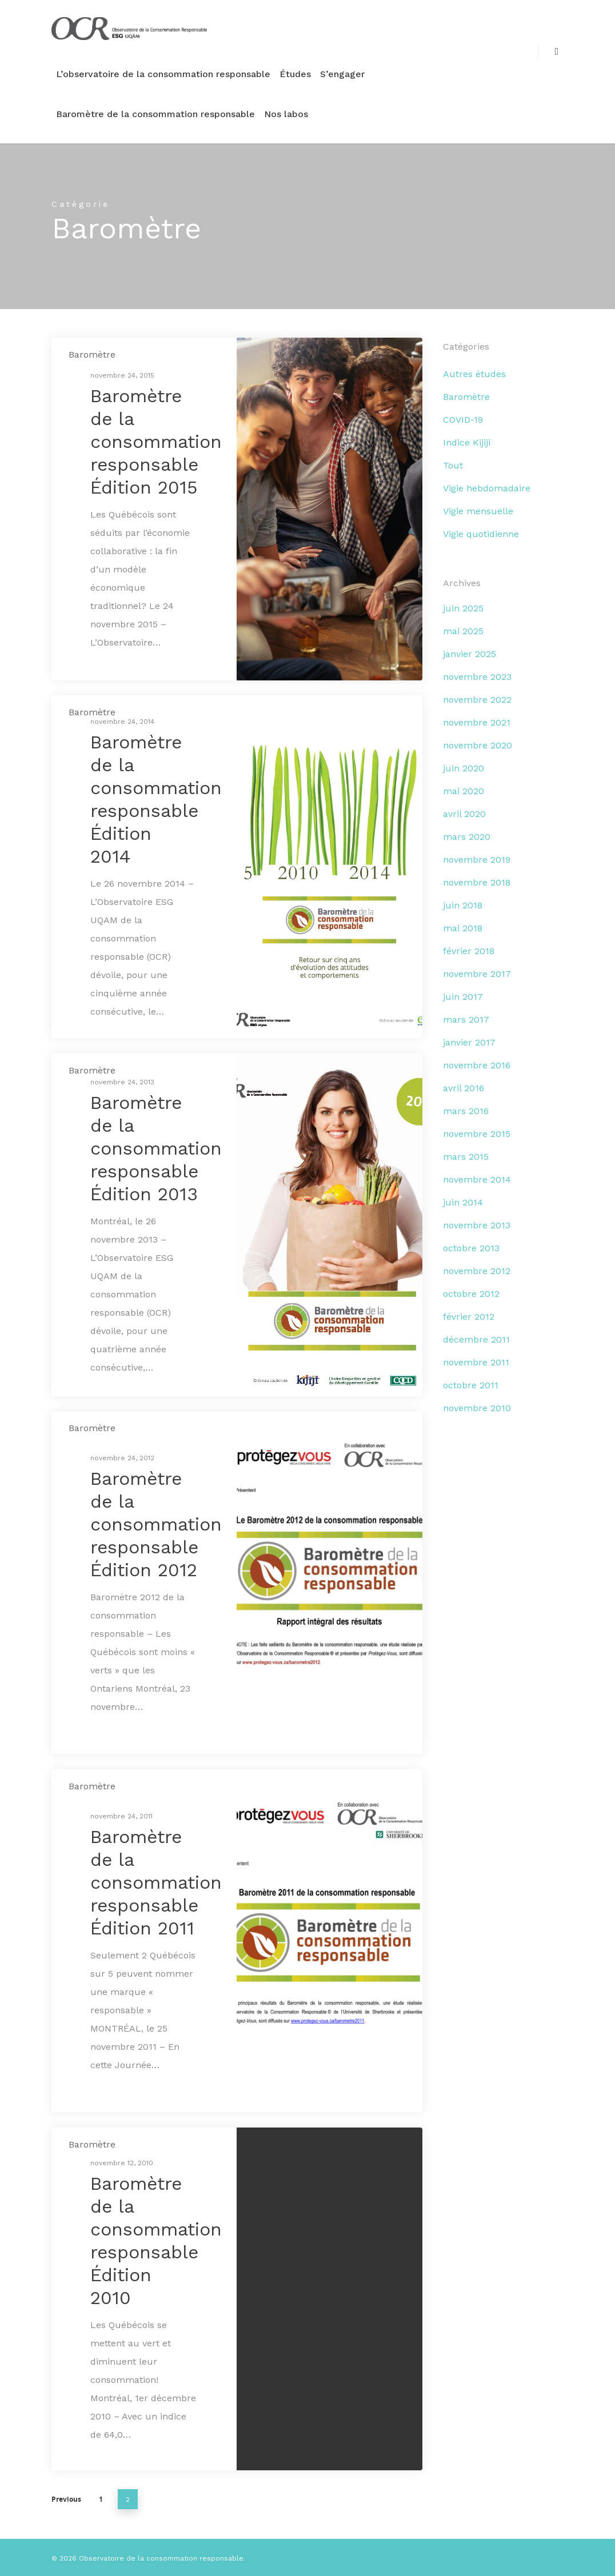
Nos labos (286, 114)
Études (295, 74)
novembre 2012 (476, 1270)
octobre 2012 (471, 1293)
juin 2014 (463, 1202)
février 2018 (468, 951)
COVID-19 (463, 419)
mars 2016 (466, 1110)
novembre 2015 (476, 1133)
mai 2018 (462, 928)
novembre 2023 (477, 676)
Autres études (474, 373)
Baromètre (92, 354)
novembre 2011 (476, 1362)
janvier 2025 (469, 653)
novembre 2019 (476, 859)
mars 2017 (466, 1019)
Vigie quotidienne (481, 533)
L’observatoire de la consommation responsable (163, 74)
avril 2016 (463, 1088)
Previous (66, 2499)
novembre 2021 (476, 722)
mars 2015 (466, 1156)
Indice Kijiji (466, 442)
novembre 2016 (476, 1065)
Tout (453, 465)
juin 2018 (462, 905)
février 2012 (468, 1316)
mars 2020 (466, 836)
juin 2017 (463, 996)
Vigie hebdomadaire (486, 488)
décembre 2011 (476, 1339)
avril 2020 (464, 813)
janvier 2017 (469, 1042)
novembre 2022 (477, 699)
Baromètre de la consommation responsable (155, 114)
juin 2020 (463, 768)
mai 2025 (463, 631)
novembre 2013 (476, 1225)
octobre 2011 (470, 1385)
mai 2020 (463, 791)
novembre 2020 (477, 745)
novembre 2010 (477, 1408)
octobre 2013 (471, 1248)
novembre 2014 (477, 1179)
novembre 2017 (477, 973)
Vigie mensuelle (478, 511)
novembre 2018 (476, 882)
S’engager (342, 74)
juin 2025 (463, 608)
